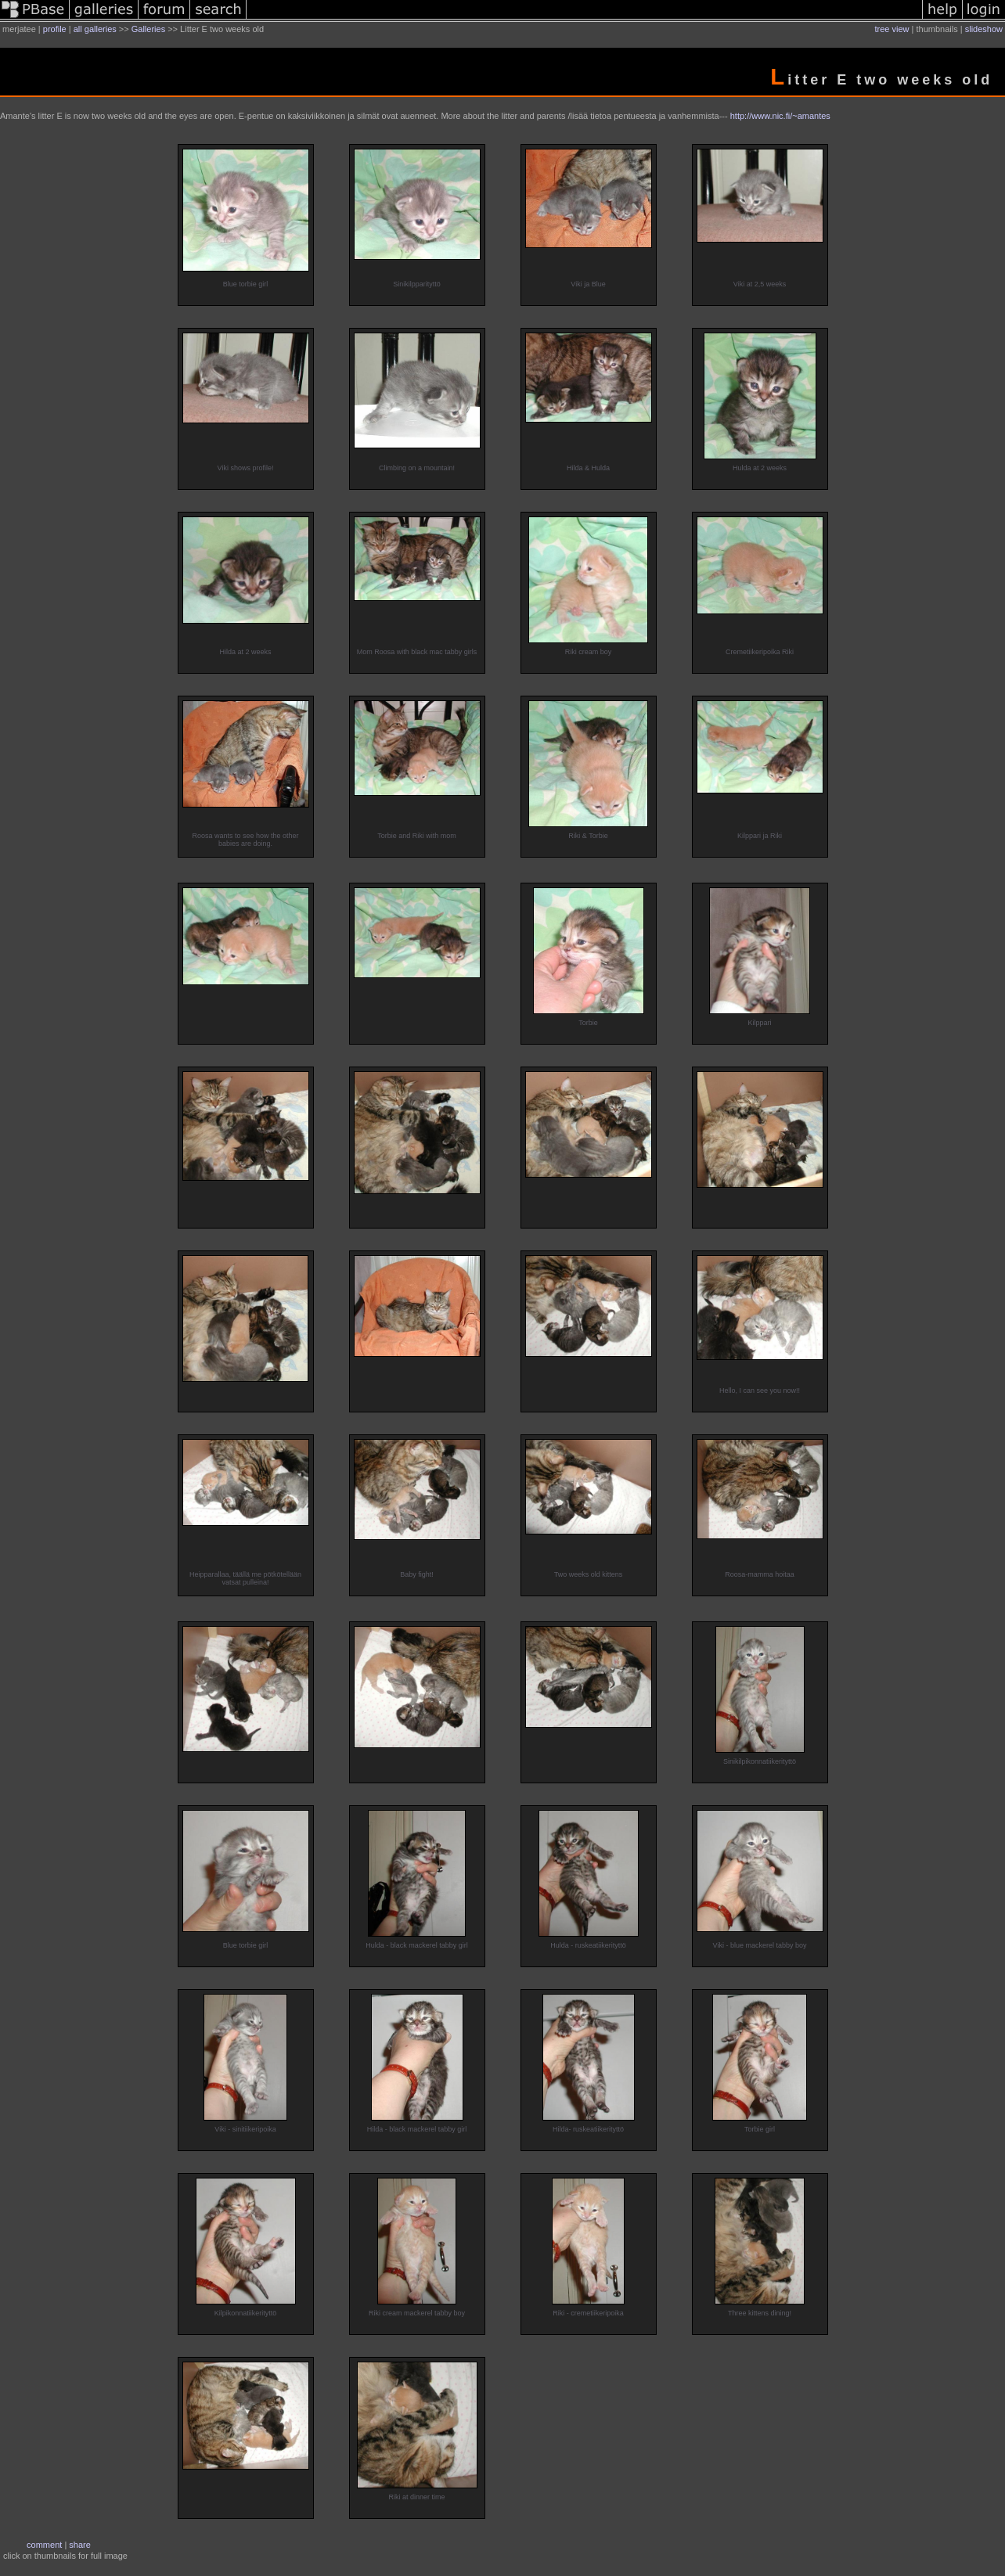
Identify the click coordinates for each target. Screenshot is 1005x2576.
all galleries (95, 29)
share (80, 2544)
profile (55, 29)
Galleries (148, 29)
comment (44, 2544)
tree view (892, 29)
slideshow (984, 29)
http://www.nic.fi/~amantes (780, 116)
